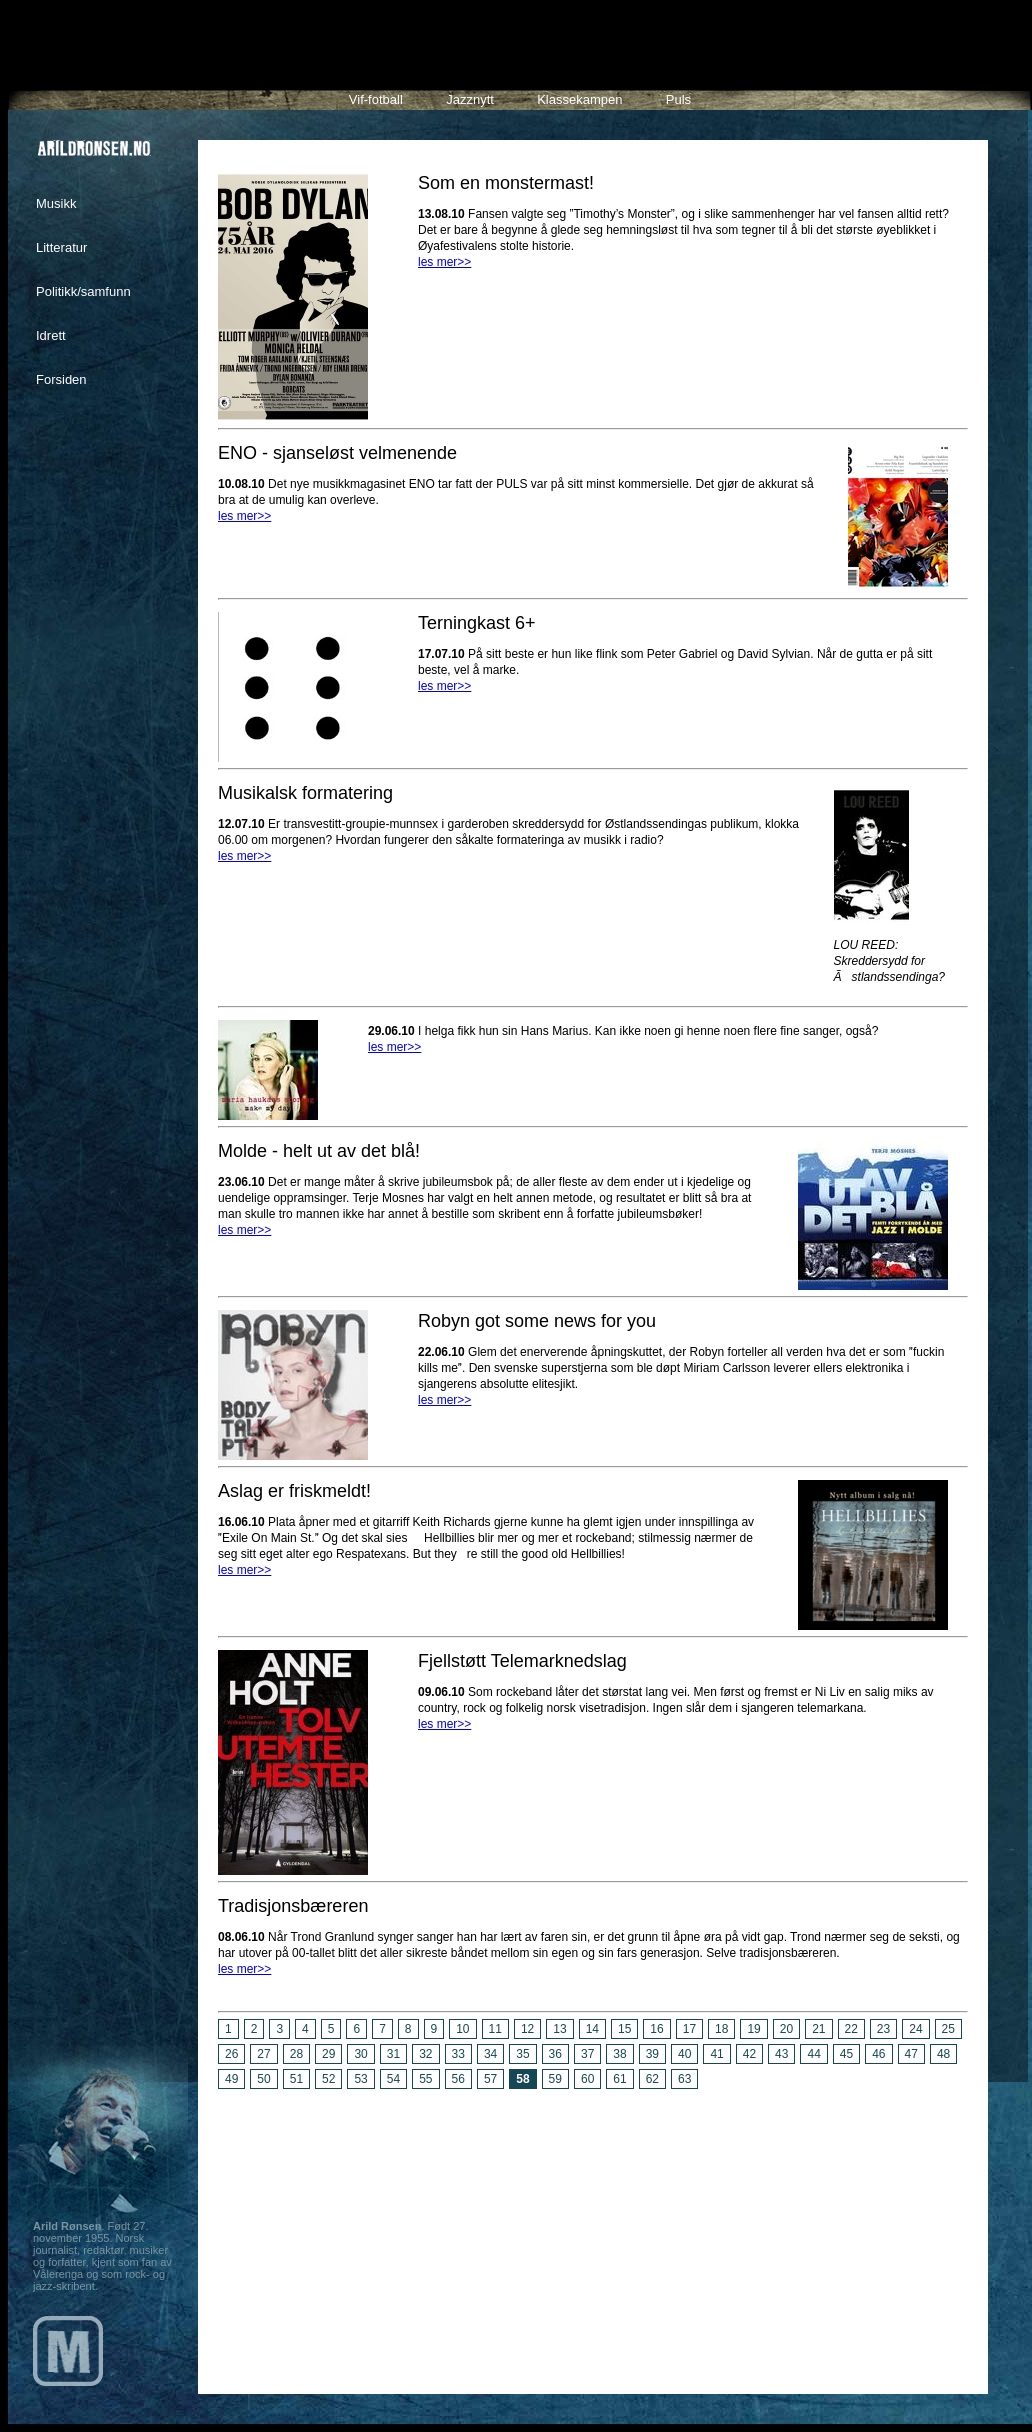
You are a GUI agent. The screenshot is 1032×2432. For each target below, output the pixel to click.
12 (527, 2029)
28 (296, 2054)
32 (425, 2054)
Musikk (56, 203)
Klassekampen (579, 99)
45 (846, 2054)
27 (263, 2054)
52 (328, 2079)
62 (652, 2079)
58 (522, 2079)
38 (619, 2054)
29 (328, 2054)
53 (360, 2079)
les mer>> (444, 262)
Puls (678, 99)
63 (684, 2079)
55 (425, 2079)
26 (231, 2054)
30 (360, 2054)
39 (652, 2054)
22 (851, 2029)
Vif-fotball (376, 99)
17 (689, 2029)
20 (786, 2029)
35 (522, 2054)
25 (948, 2029)
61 (619, 2079)
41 (716, 2054)
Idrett (51, 335)
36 (555, 2054)
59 (555, 2079)
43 (781, 2054)
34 (490, 2054)
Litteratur (61, 247)
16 (656, 2029)
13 (559, 2029)
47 (911, 2054)
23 (883, 2029)
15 (624, 2029)
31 (393, 2054)
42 (749, 2054)
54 (393, 2079)
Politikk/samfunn (83, 291)
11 (495, 2029)
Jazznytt (470, 99)
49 (231, 2079)
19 (753, 2029)
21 (818, 2029)
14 (592, 2029)
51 (296, 2079)
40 (684, 2054)
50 (263, 2079)
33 (458, 2054)
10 (462, 2029)
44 (813, 2054)
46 (878, 2054)
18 (721, 2029)
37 (587, 2054)
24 (915, 2029)
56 (458, 2079)
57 (490, 2079)
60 (587, 2079)
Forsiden (61, 379)
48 (943, 2054)
